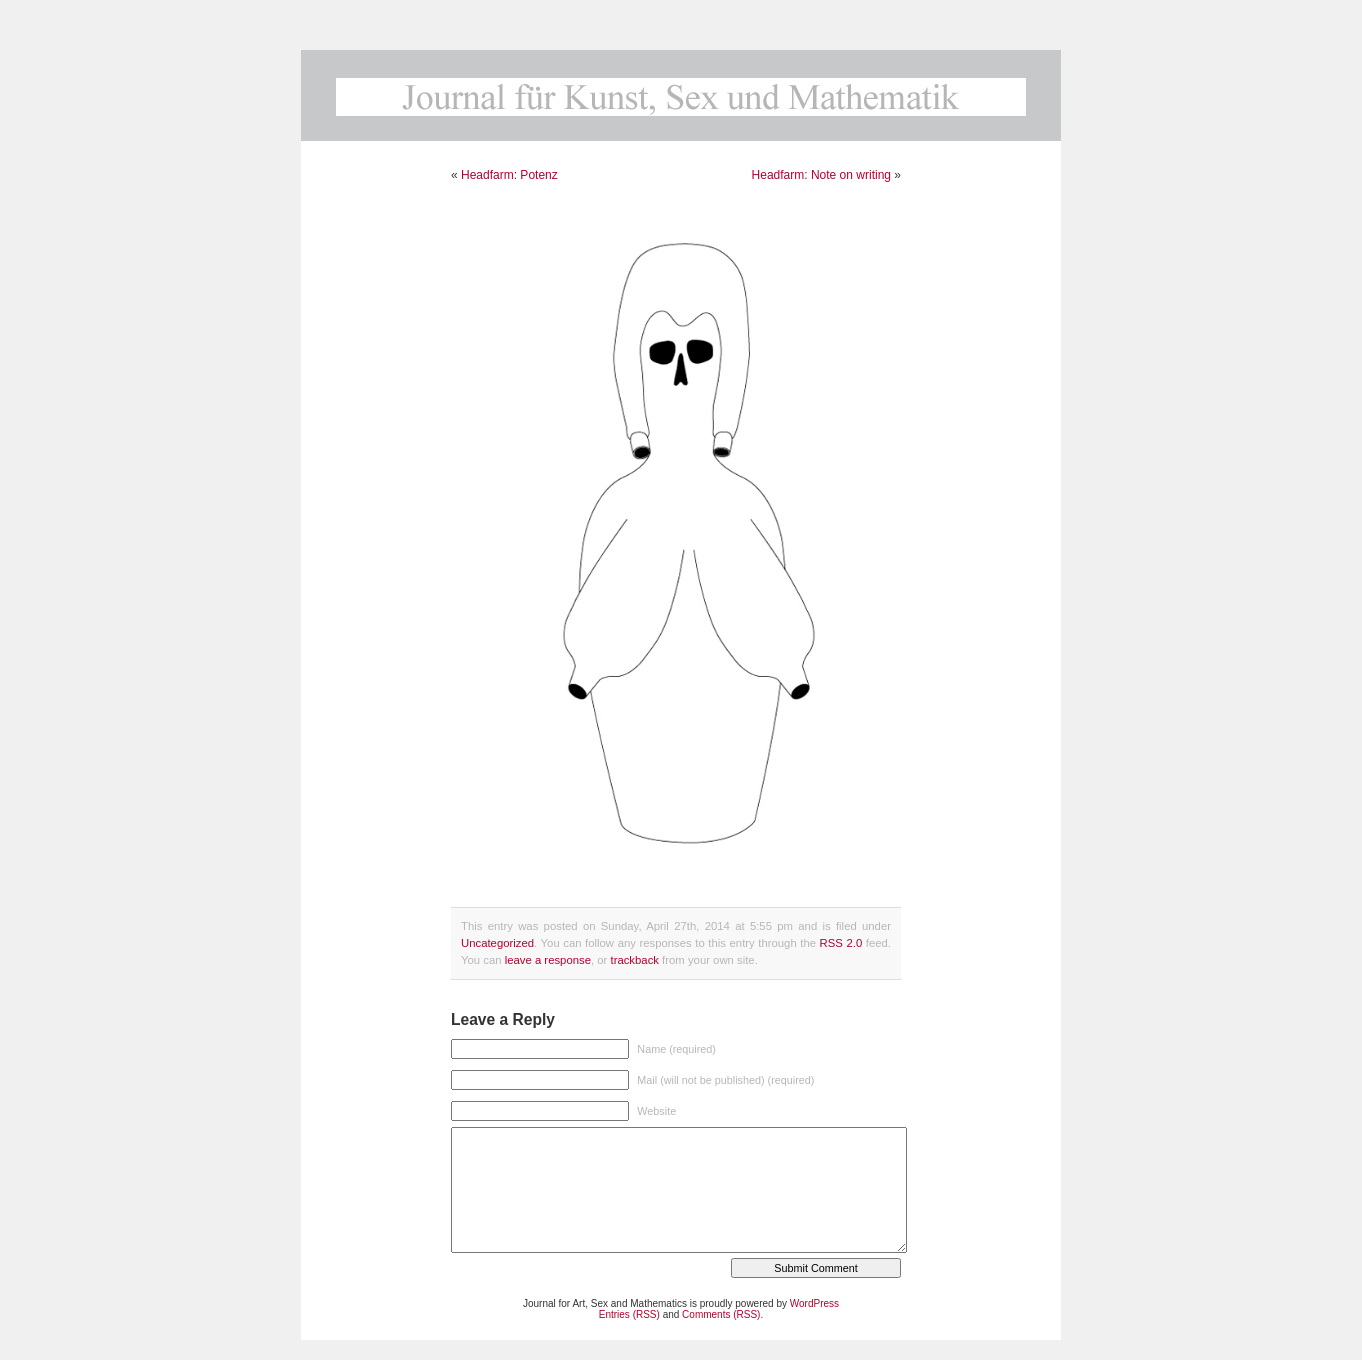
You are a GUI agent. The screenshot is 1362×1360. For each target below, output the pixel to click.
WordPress (814, 1303)
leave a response (548, 960)
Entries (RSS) (629, 1314)
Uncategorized (497, 943)
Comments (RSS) (721, 1314)
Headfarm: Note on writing (821, 175)
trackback (634, 960)
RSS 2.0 (841, 943)
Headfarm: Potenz (509, 175)
